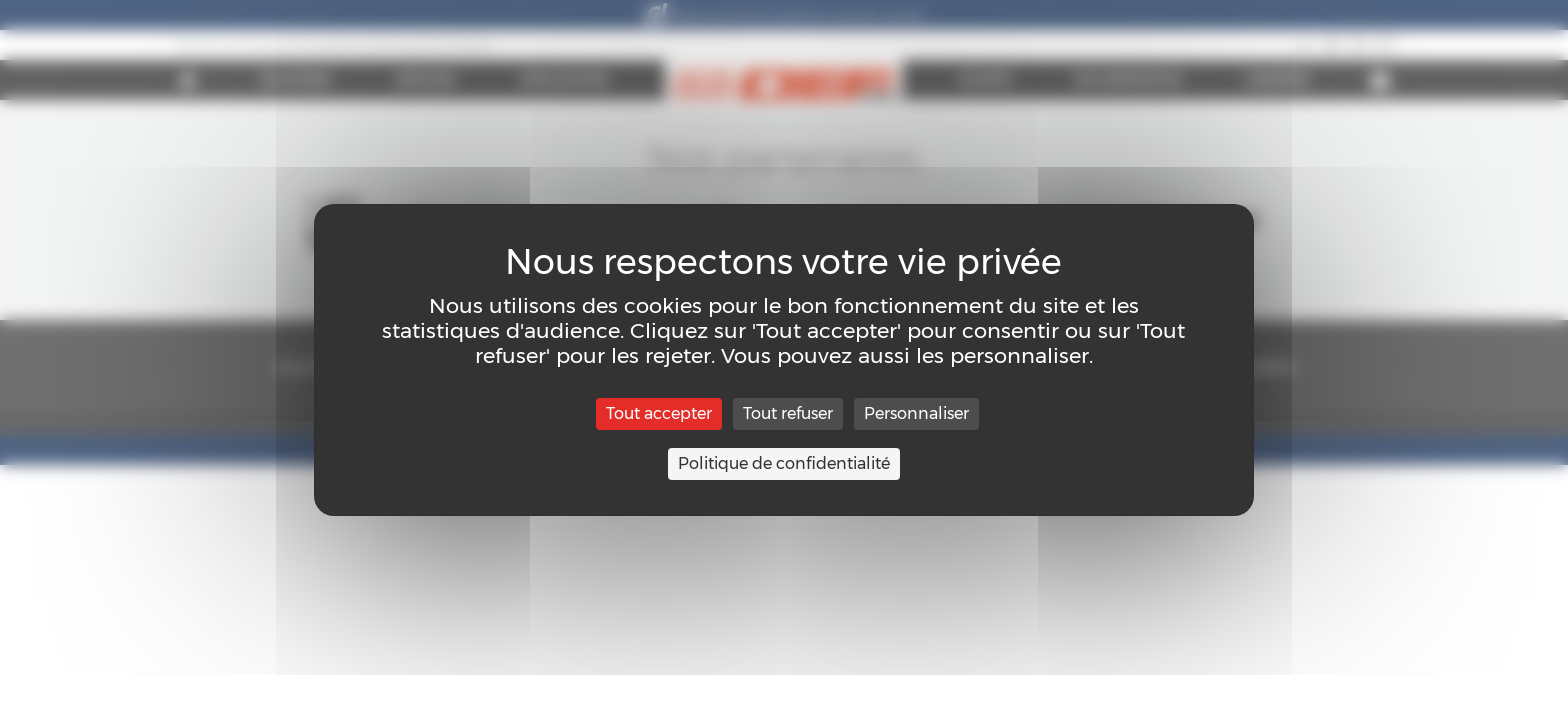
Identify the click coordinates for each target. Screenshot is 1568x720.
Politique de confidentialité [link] (784, 463)
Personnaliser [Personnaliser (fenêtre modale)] (916, 413)
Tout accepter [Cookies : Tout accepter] (659, 413)
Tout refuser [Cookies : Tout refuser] (788, 413)
